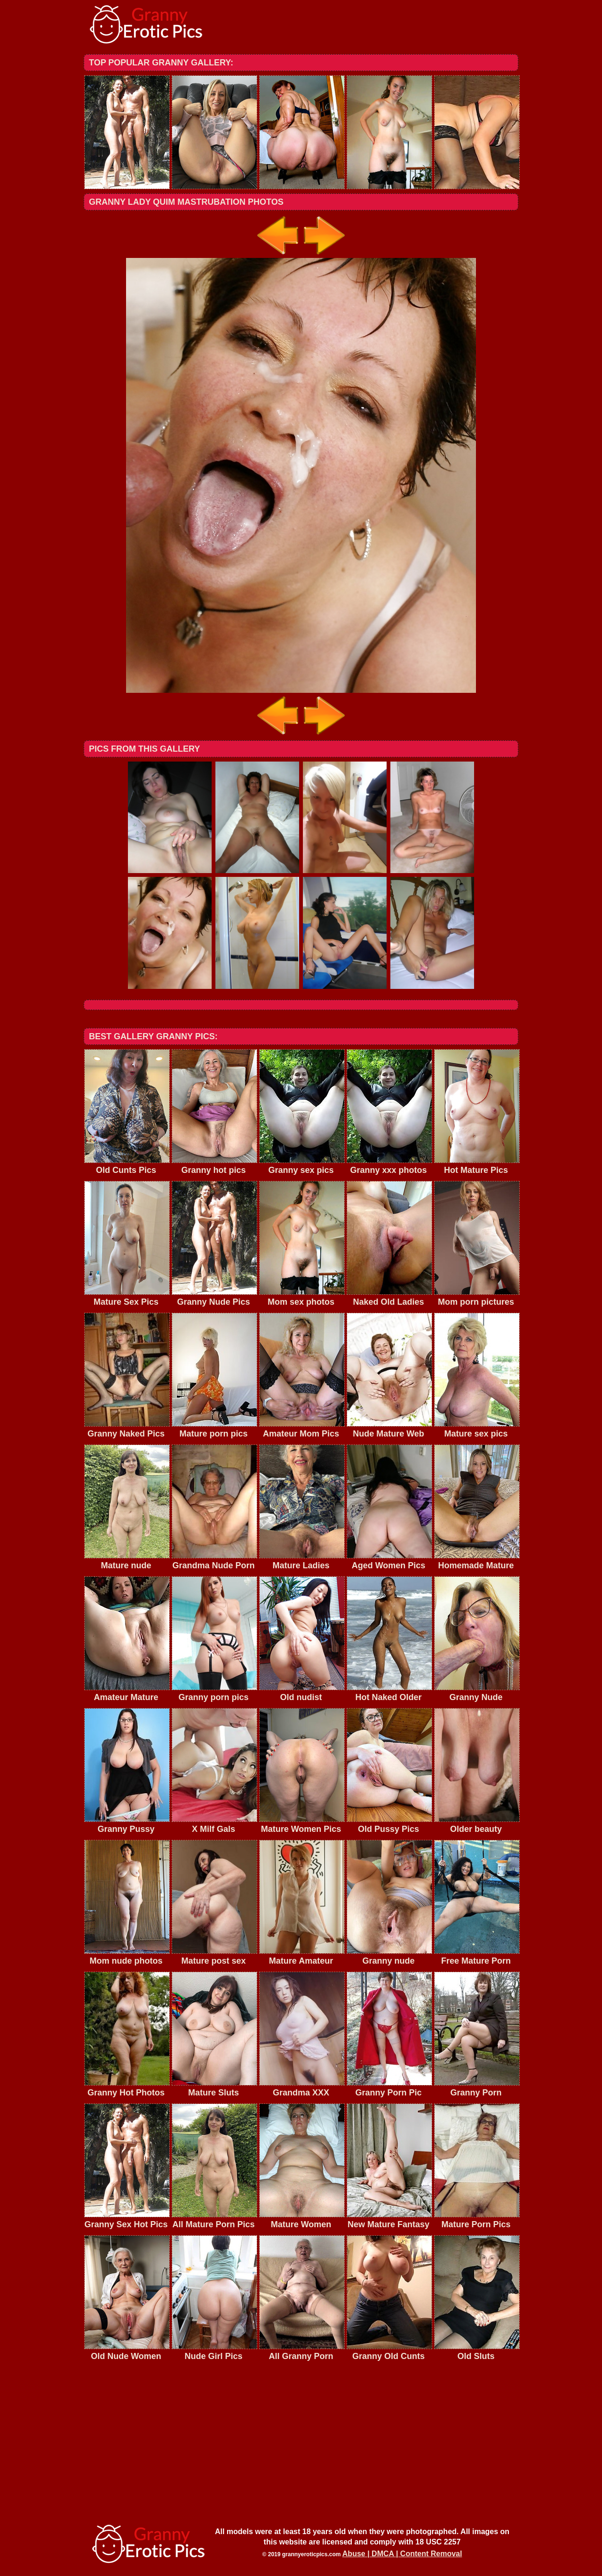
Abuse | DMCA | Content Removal (402, 2554)
